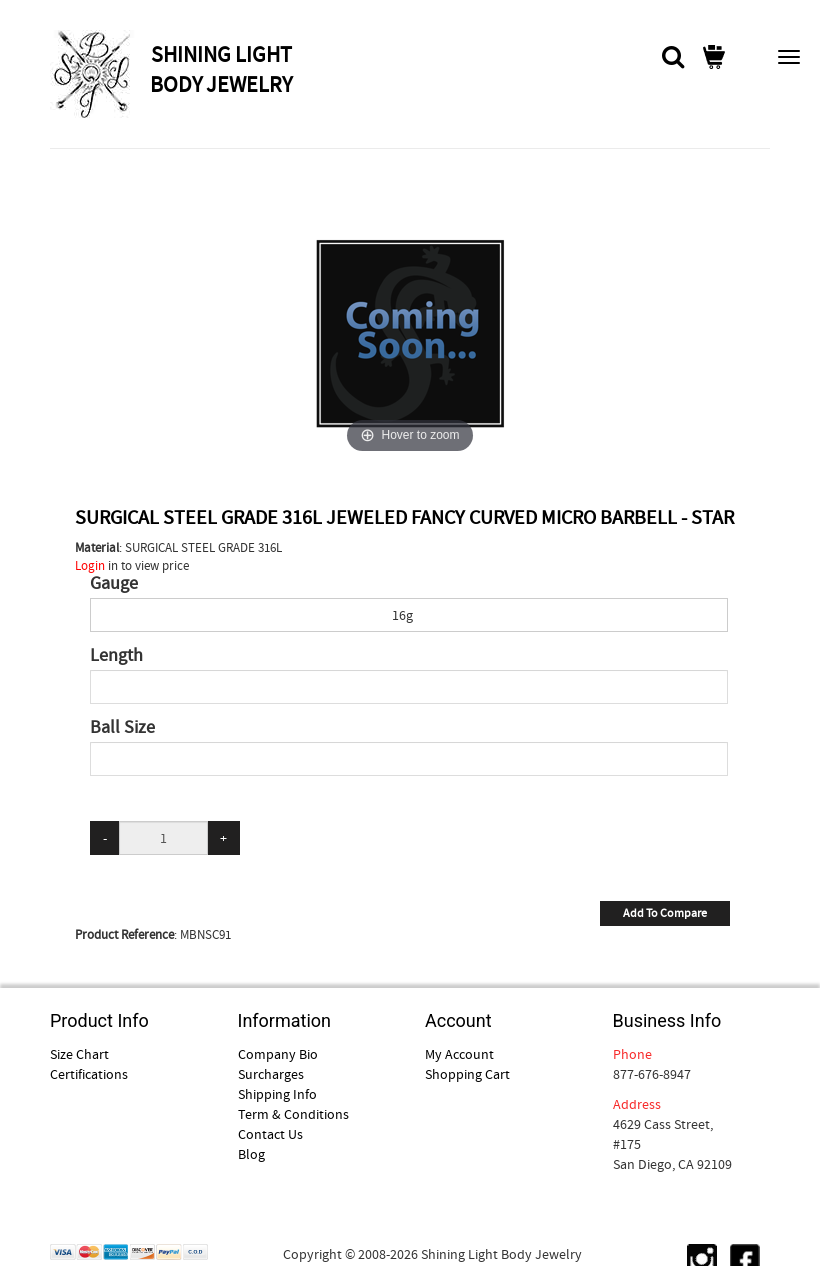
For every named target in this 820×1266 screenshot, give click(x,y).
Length (116, 656)
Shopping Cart (467, 1074)
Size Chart (79, 1054)
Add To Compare (665, 913)
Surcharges (271, 1074)
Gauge (114, 584)
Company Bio (278, 1054)
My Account (459, 1054)
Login (90, 565)
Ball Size (122, 728)
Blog (251, 1154)
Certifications (89, 1074)
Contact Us (270, 1134)
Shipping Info (277, 1094)
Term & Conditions (293, 1114)
